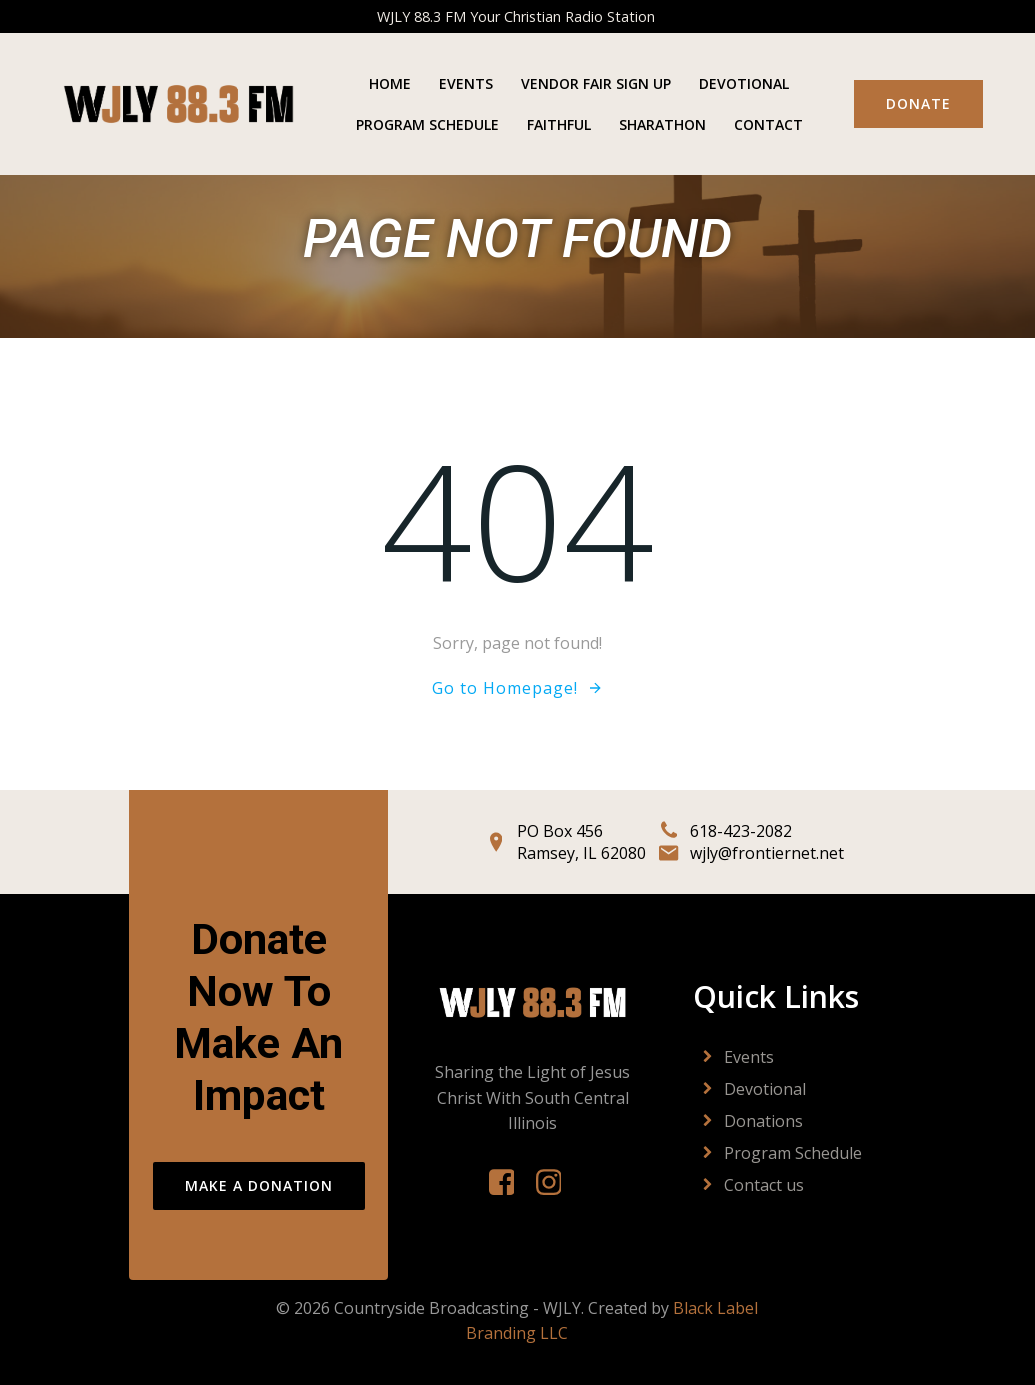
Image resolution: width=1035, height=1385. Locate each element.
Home (390, 83)
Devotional (744, 83)
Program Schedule (427, 124)
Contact (768, 124)
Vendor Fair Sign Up (596, 83)
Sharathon (662, 124)
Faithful (559, 124)
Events (466, 83)
